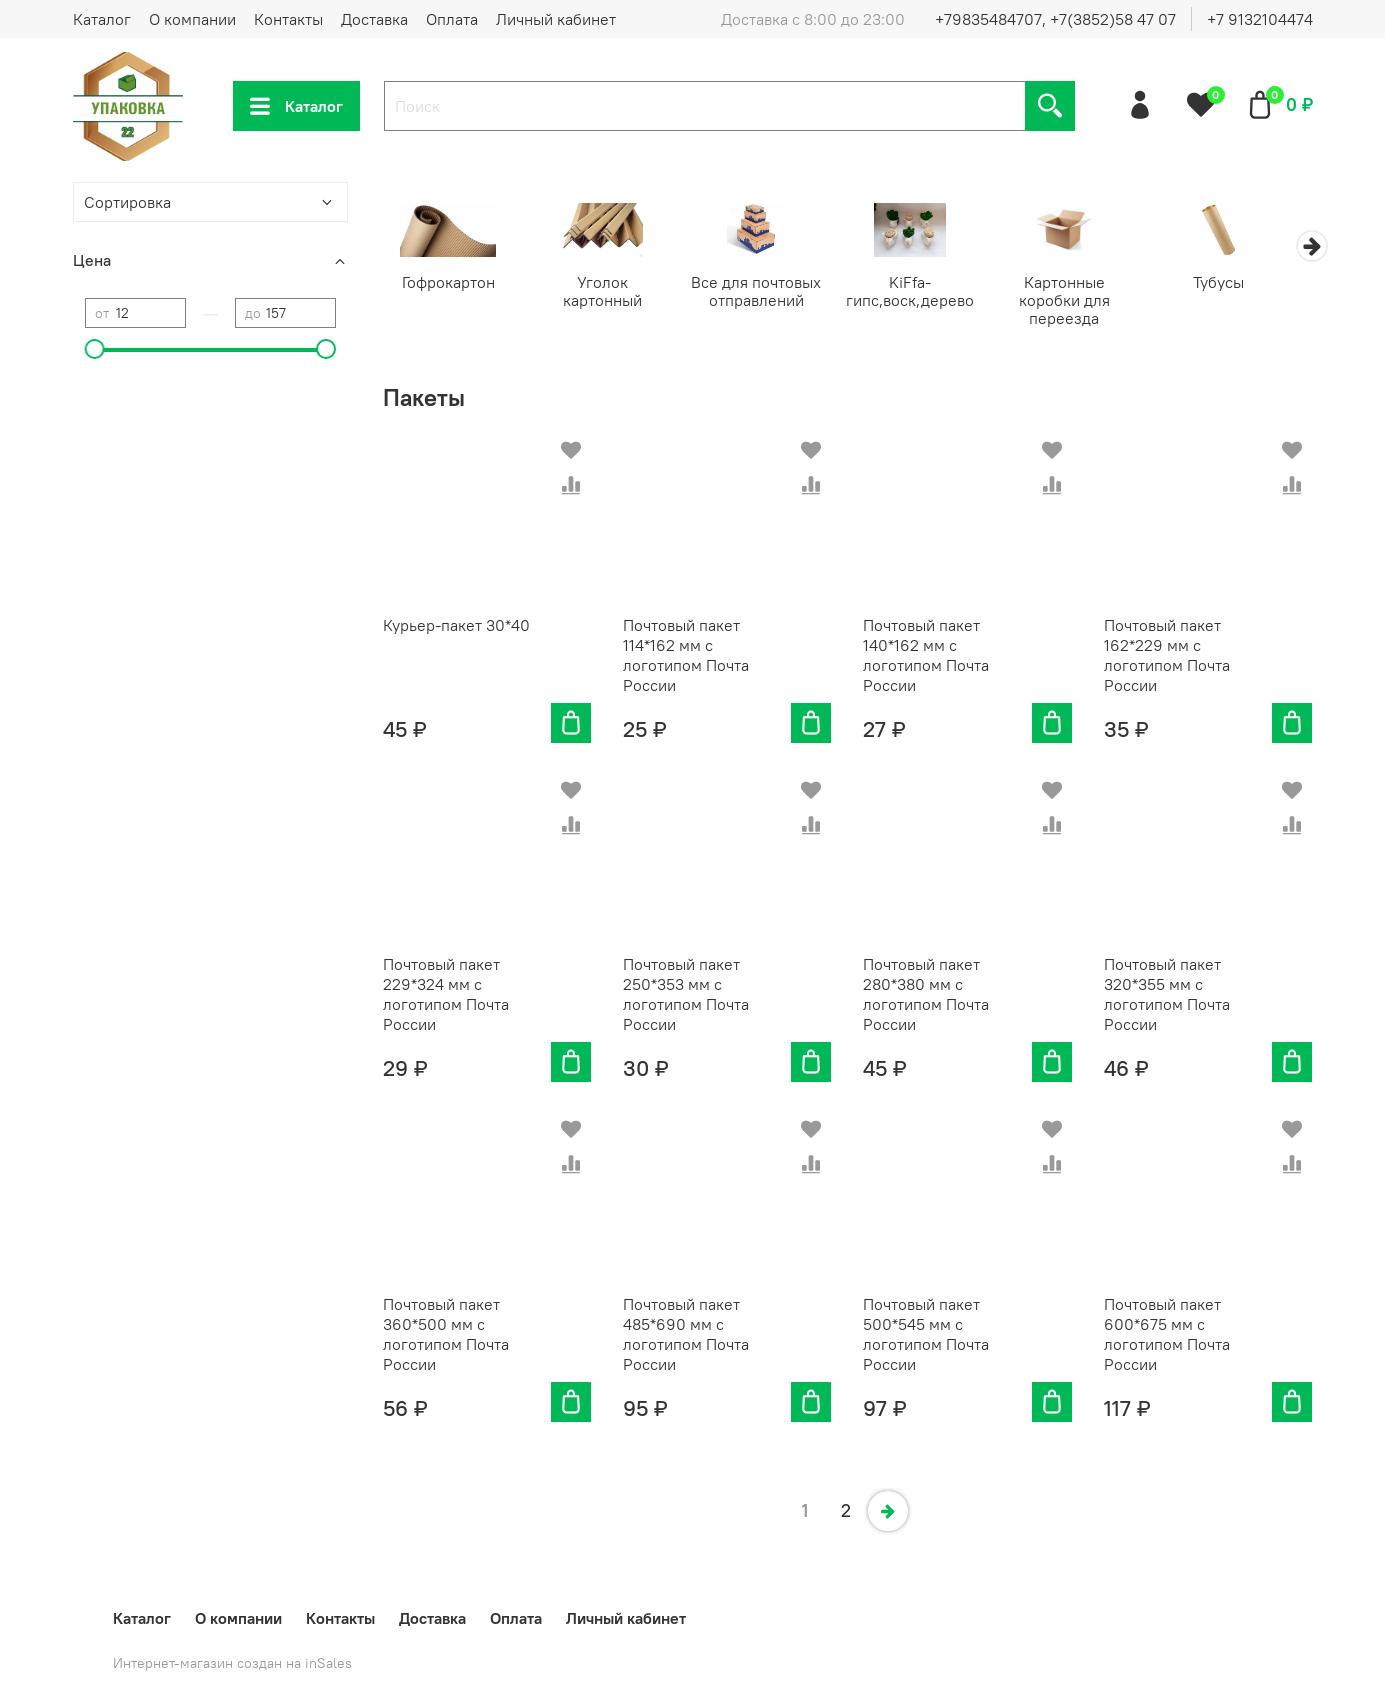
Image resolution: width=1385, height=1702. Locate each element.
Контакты (288, 19)
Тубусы (1245, 284)
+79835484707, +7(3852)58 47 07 (1055, 19)
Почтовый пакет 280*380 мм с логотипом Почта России (926, 996)
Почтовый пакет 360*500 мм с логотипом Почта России (446, 1336)
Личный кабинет (556, 19)
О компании (192, 19)
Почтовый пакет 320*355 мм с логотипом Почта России (1167, 996)
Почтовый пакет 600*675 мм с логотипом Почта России (1167, 1336)
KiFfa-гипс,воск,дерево (927, 293)
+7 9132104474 (1260, 19)
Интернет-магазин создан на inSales (232, 1663)
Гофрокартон (450, 284)
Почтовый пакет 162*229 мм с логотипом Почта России (1167, 657)
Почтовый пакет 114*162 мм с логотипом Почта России (686, 657)
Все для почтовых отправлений (768, 293)
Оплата (452, 19)
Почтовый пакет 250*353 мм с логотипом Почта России (686, 996)
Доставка (374, 19)
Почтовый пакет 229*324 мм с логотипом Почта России (446, 996)
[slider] (95, 349)
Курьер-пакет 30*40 (456, 627)
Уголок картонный (609, 284)
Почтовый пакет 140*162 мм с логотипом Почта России (926, 657)
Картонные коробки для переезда (1086, 302)
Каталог (102, 19)
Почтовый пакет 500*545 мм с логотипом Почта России (926, 1336)
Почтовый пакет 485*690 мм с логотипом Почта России (686, 1336)
